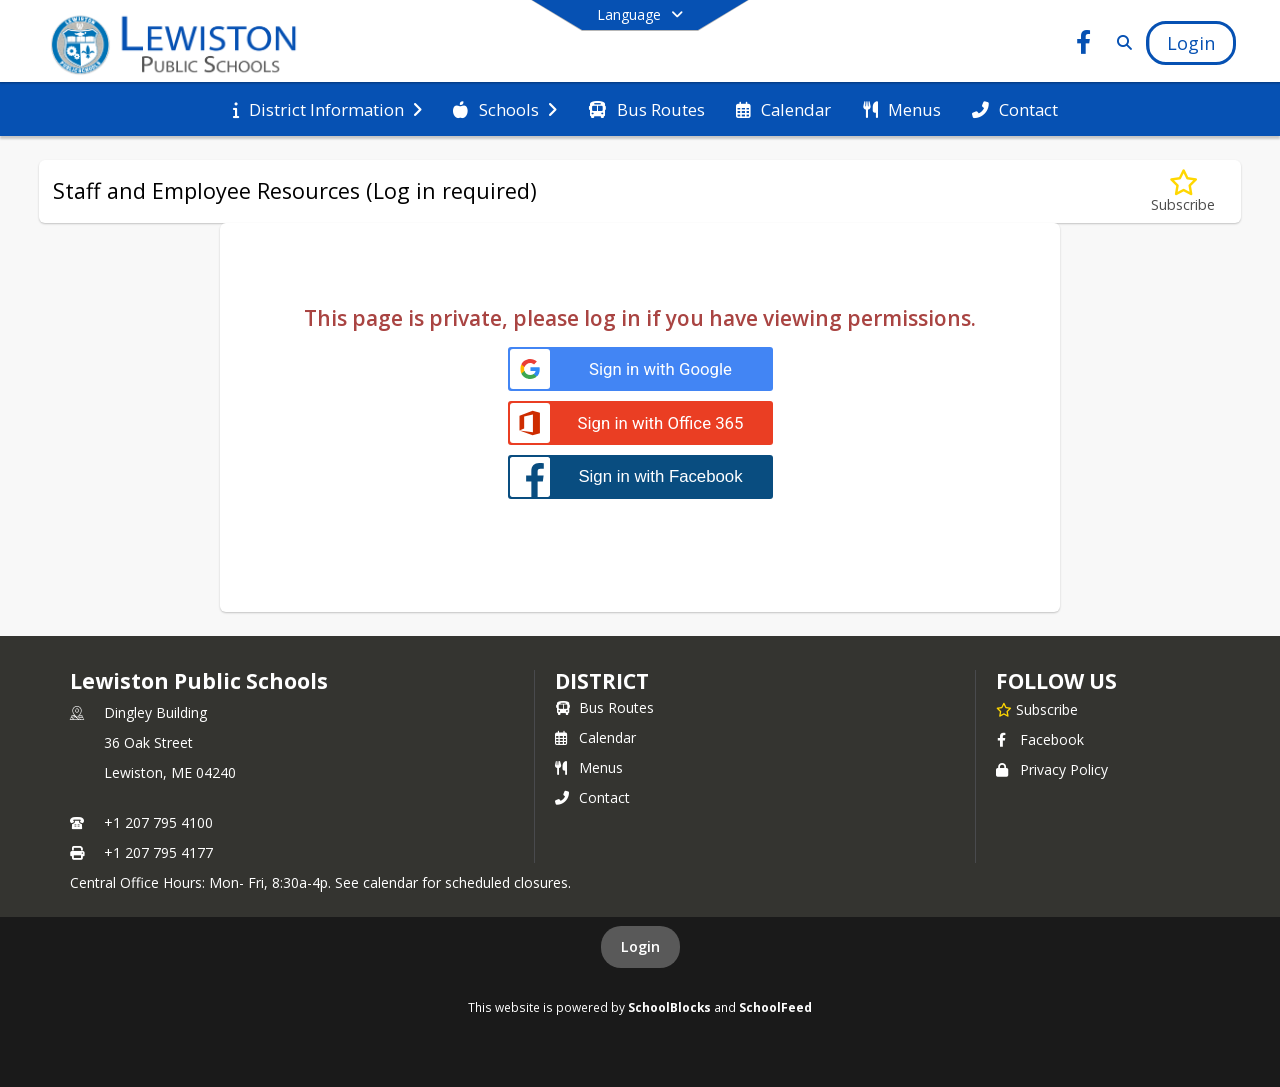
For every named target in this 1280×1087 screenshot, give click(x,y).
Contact (592, 797)
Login (640, 946)
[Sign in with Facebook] (640, 476)
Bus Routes (604, 707)
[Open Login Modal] (1191, 43)
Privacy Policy (1052, 769)
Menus (589, 767)
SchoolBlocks (669, 1007)
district (602, 681)
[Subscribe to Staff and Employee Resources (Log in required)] (1183, 191)
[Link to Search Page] (1120, 42)
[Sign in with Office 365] (640, 423)
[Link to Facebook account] (1084, 45)
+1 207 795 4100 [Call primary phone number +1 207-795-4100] (158, 822)
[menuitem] (327, 110)
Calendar (595, 737)
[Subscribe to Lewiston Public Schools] (1037, 709)
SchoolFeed (775, 1007)
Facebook (1040, 739)
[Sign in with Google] (640, 369)
